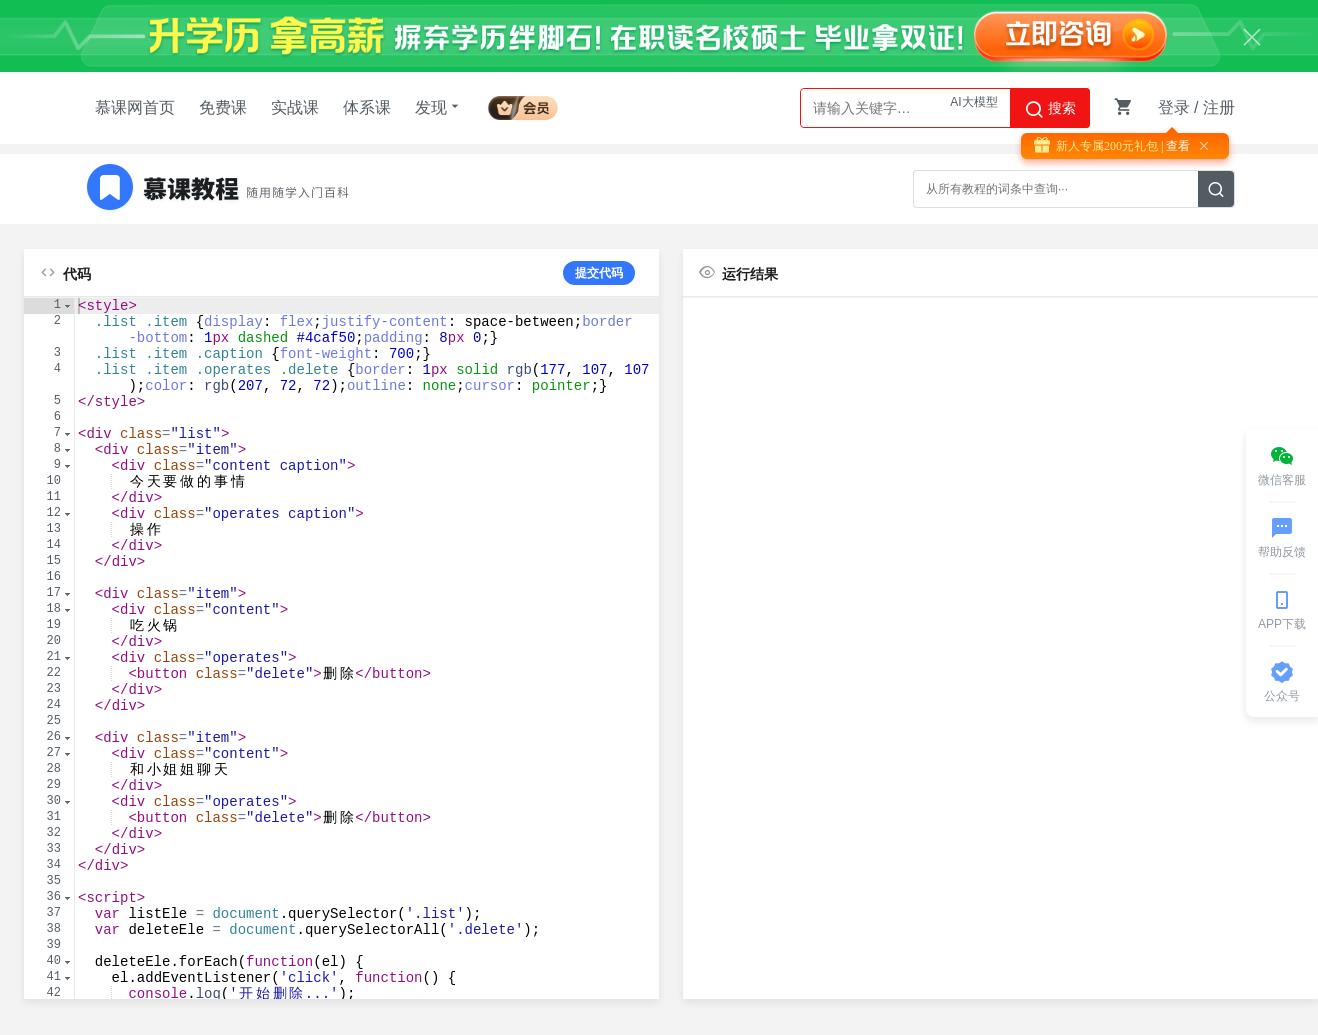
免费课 (223, 107)
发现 (439, 107)
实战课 (295, 107)
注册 (1219, 107)
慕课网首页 (135, 107)
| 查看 (1174, 146)
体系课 (367, 107)
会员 (523, 104)
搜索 (1050, 109)
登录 (1174, 107)
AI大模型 (973, 108)
